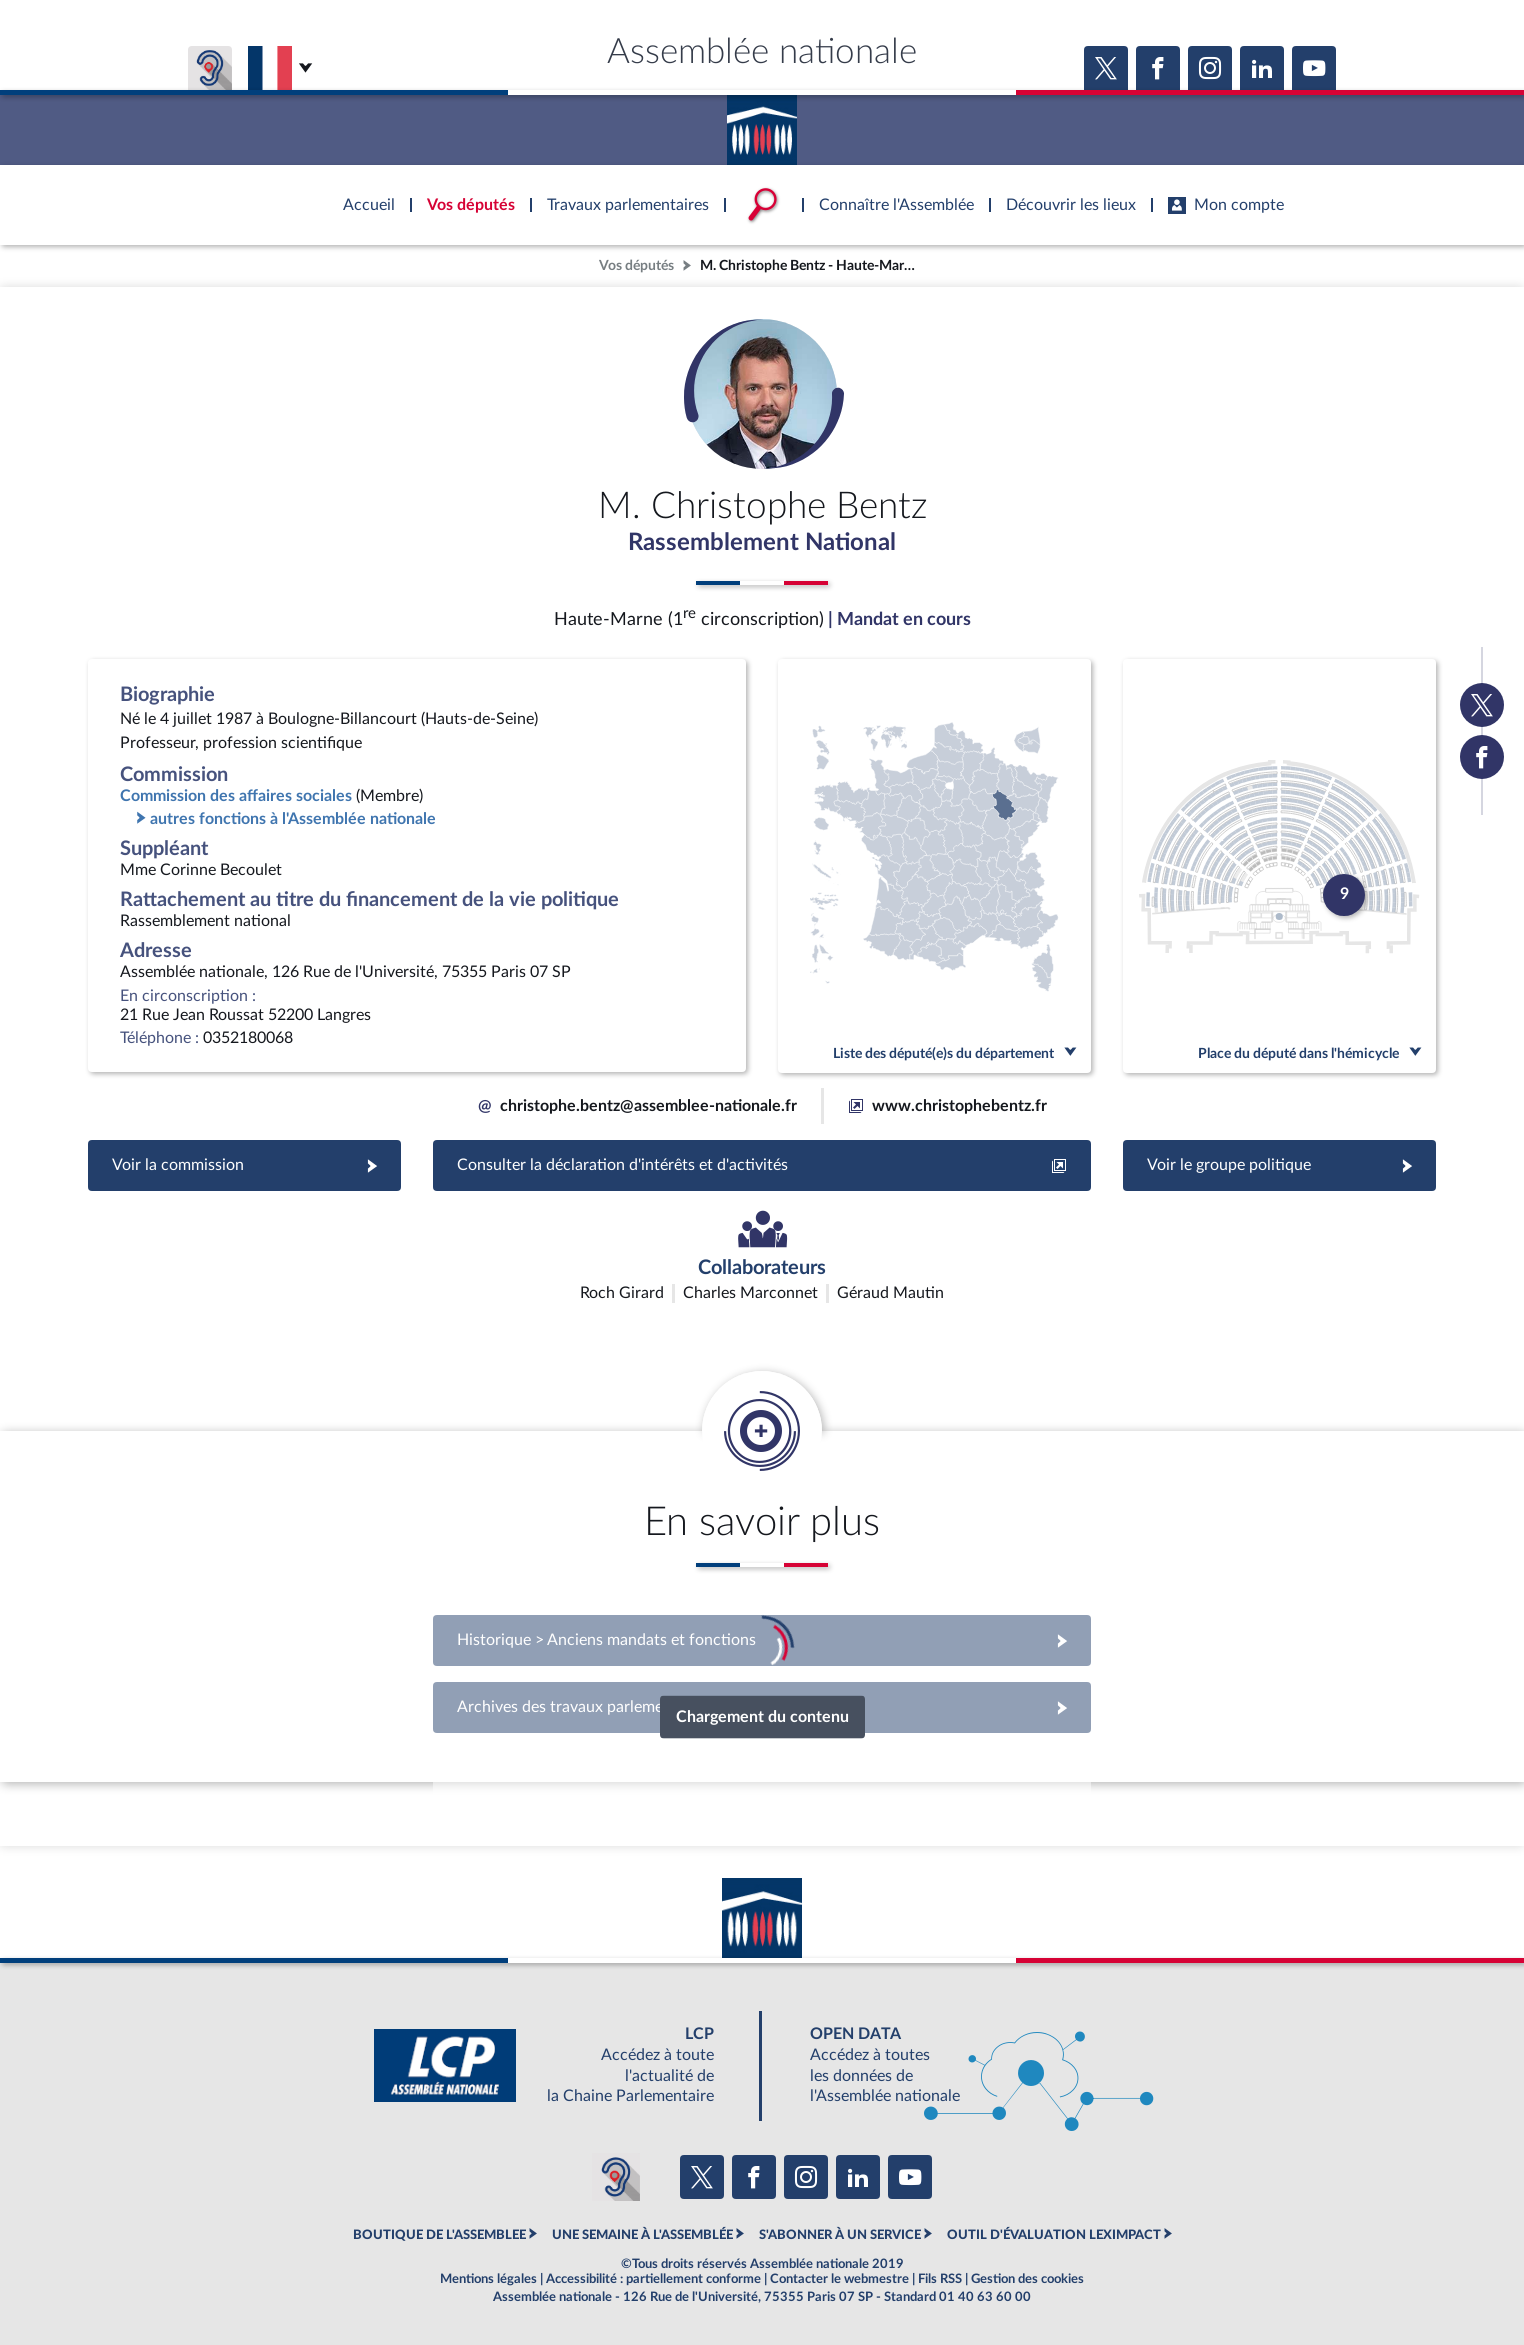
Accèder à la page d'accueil (762, 123)
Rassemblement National (762, 543)
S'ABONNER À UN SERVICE (840, 2235)
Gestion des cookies (1027, 2279)
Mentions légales (488, 2279)
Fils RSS (940, 2279)
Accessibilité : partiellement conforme (653, 2279)
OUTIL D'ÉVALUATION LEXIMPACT (1054, 2235)
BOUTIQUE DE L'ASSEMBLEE (439, 2235)
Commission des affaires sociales (236, 796)
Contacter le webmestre (839, 2279)
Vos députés (636, 265)
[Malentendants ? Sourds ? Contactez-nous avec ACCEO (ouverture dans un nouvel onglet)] (616, 2177)
